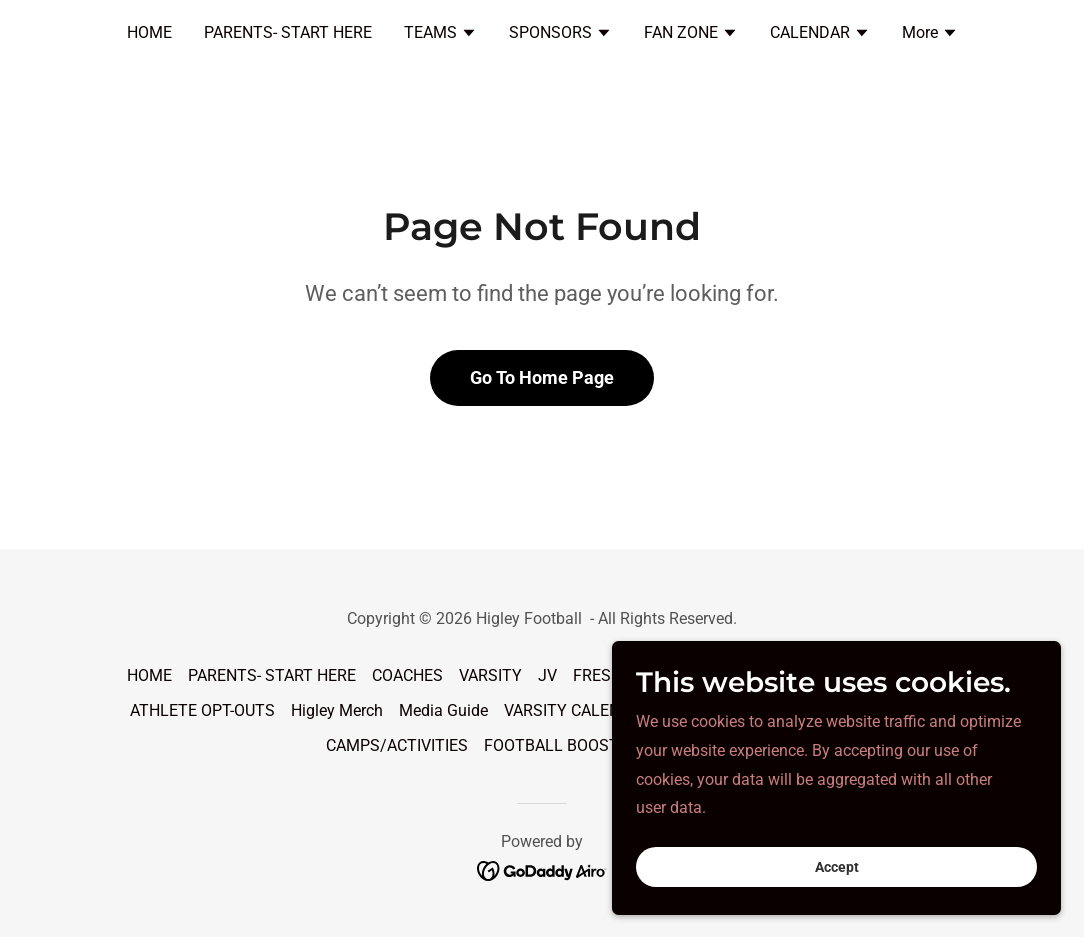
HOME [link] (149, 32)
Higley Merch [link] (337, 710)
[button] (440, 35)
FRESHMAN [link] (615, 675)
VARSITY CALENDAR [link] (577, 710)
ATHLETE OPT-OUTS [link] (202, 710)
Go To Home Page (542, 377)
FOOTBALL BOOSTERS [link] (566, 745)
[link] (542, 870)
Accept (860, 865)
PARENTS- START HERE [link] (288, 32)
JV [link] (547, 675)
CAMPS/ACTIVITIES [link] (397, 745)
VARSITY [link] (490, 675)
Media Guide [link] (443, 710)
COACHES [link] (407, 675)
